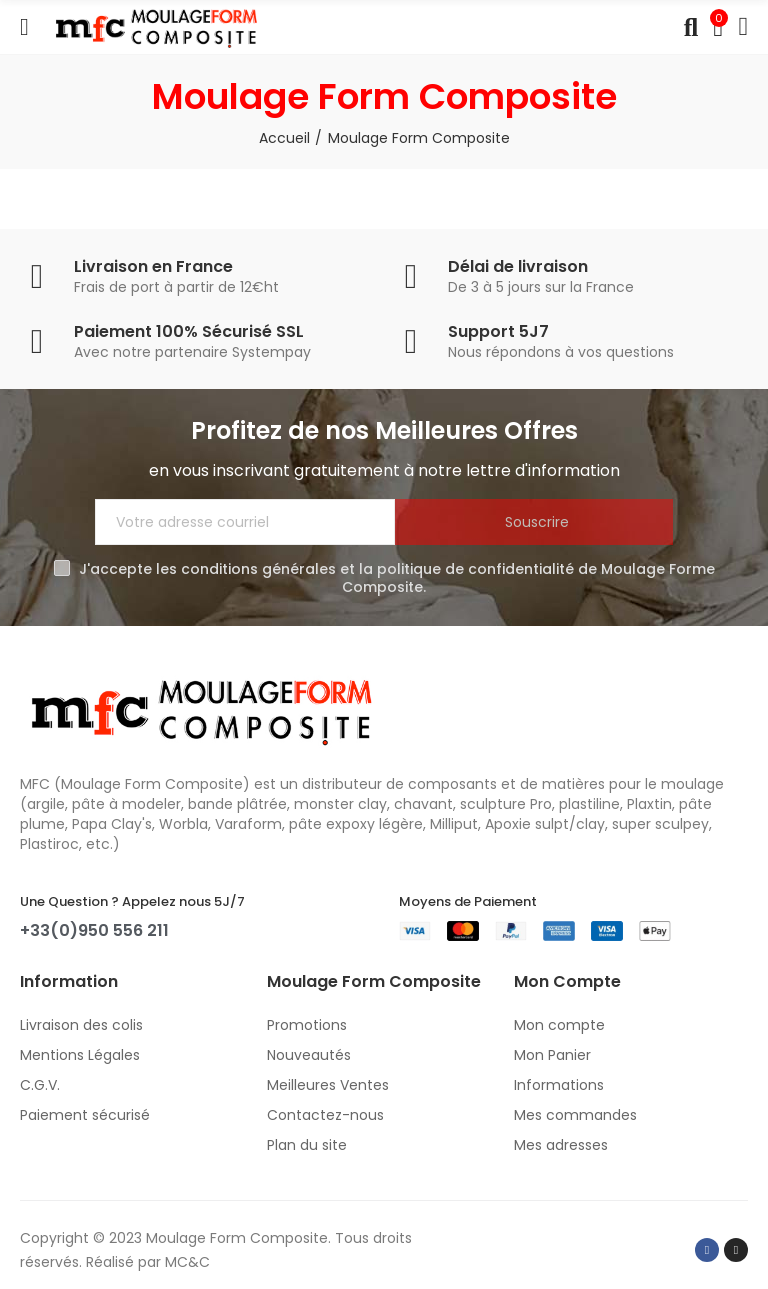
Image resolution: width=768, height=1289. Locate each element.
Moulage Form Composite (237, 1238)
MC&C (187, 1262)
